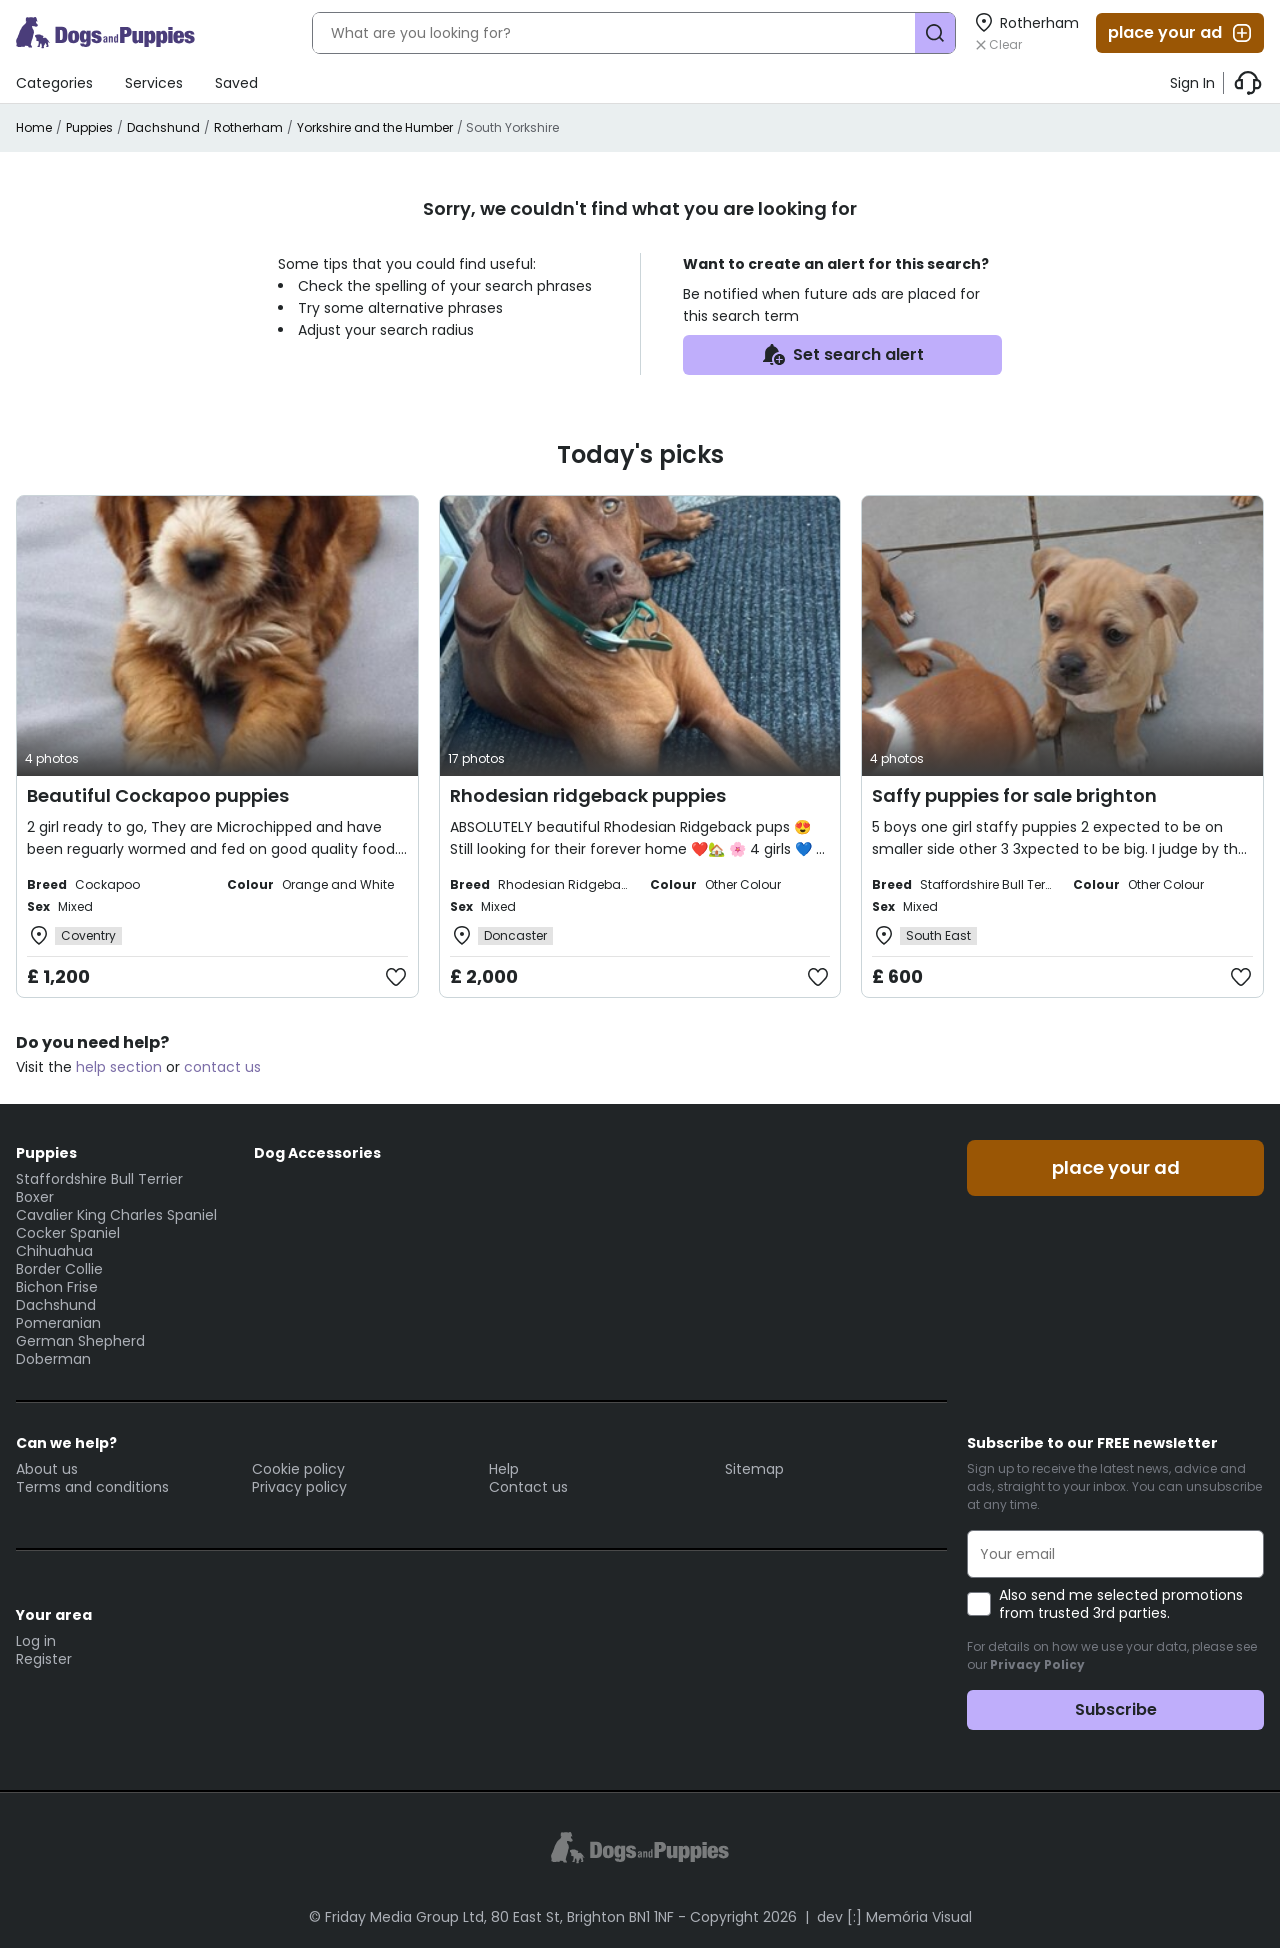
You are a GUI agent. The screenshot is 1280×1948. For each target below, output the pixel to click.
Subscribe (1116, 1709)
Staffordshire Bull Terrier (99, 1179)
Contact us (528, 1487)
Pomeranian (58, 1323)
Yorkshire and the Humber (375, 127)
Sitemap (754, 1469)
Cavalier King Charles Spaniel (116, 1215)
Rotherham (248, 127)
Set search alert (842, 355)
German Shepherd (80, 1341)
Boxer (35, 1197)
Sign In (1192, 83)
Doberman (53, 1359)
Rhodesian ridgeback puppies (588, 795)
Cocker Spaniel (68, 1233)
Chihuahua (54, 1251)
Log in (36, 1641)
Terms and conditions (92, 1487)
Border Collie (59, 1269)
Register (44, 1659)
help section (119, 1067)
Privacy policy (299, 1487)
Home (34, 127)
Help (504, 1469)
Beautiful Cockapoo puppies (158, 795)
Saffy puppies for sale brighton (1014, 795)
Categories (54, 83)
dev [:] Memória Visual (894, 1917)
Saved (236, 83)
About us (47, 1469)
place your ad (1181, 33)
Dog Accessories (317, 1153)
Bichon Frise (57, 1287)
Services (154, 83)
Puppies (89, 127)
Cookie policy (298, 1469)
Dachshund (163, 127)
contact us (222, 1067)
